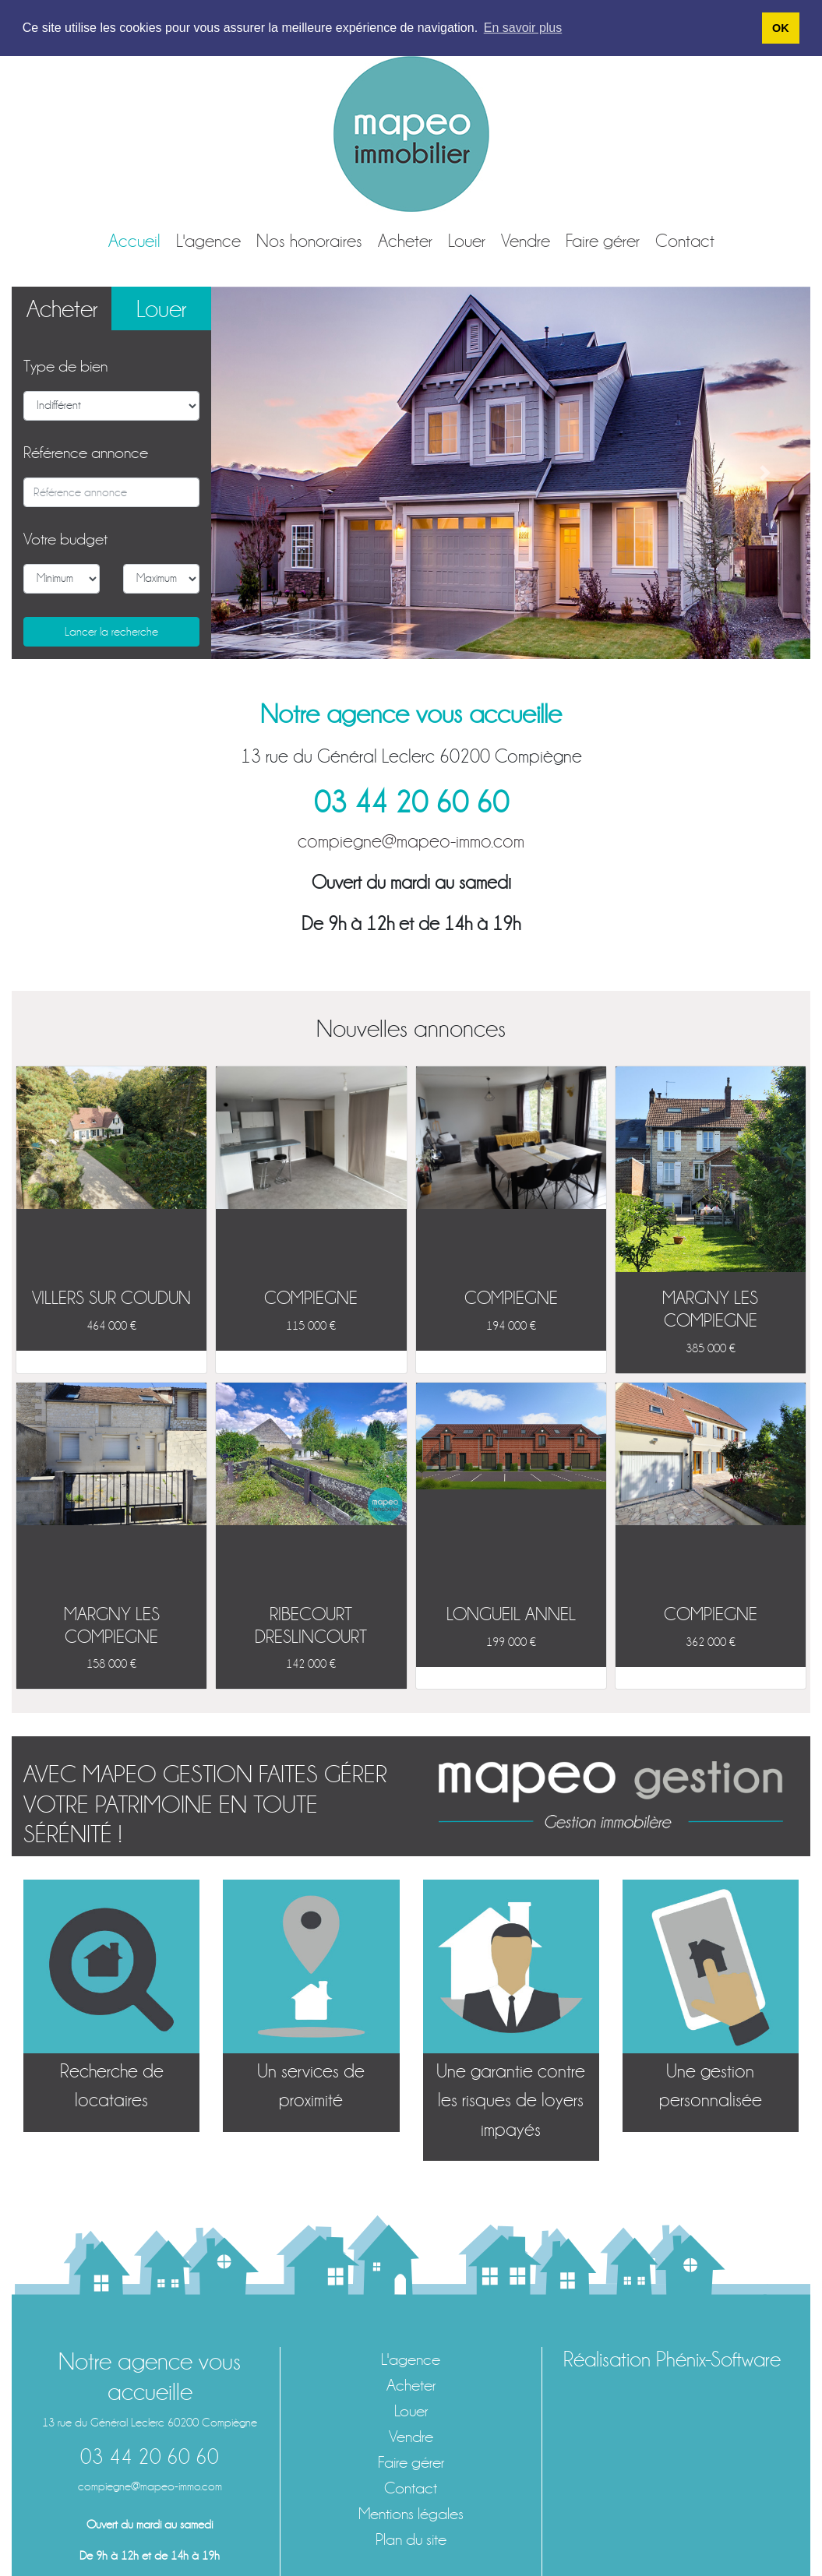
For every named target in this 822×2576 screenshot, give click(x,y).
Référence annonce (85, 453)
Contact (684, 241)
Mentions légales (411, 2514)
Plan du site (411, 2540)
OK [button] (780, 28)
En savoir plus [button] (523, 27)
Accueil (134, 241)
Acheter (405, 241)
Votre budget (65, 539)
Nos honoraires (309, 241)
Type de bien (65, 366)
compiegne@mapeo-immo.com (411, 841)
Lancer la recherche (111, 631)
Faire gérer (603, 241)
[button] (256, 473)
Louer (466, 241)
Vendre (525, 241)
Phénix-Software (718, 2359)
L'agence (208, 241)
